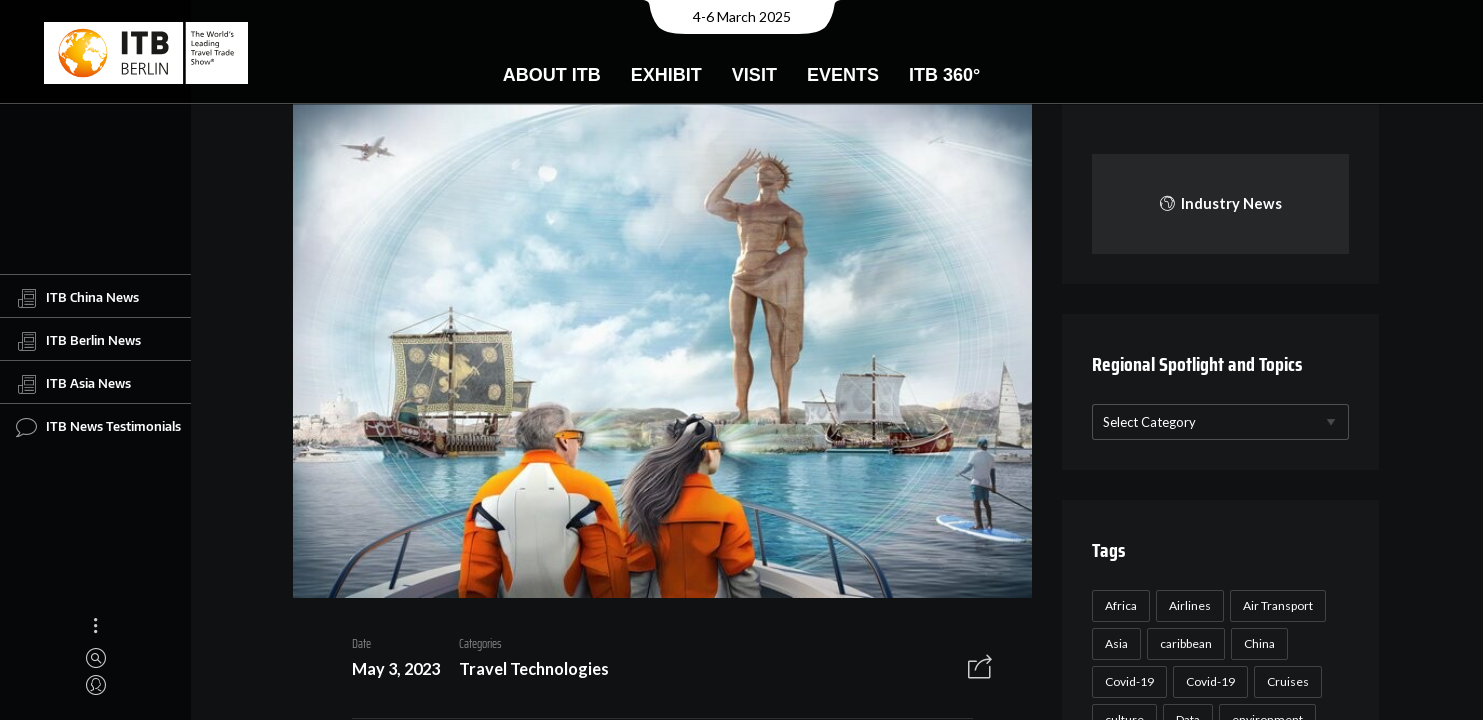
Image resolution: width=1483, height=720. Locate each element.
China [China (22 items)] (1259, 643)
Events (843, 75)
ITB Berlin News (78, 341)
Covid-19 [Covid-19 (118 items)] (1129, 681)
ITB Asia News (73, 384)
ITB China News (77, 298)
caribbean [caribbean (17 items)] (1186, 643)
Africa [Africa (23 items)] (1121, 605)
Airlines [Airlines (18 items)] (1190, 605)
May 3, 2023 (396, 668)
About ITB (552, 75)
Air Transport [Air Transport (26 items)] (1278, 605)
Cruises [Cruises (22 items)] (1288, 681)
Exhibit (666, 75)
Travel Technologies (534, 668)
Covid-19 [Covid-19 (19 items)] (1210, 681)
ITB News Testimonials (98, 427)
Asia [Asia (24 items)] (1116, 643)
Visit (754, 75)
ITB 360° (944, 75)
